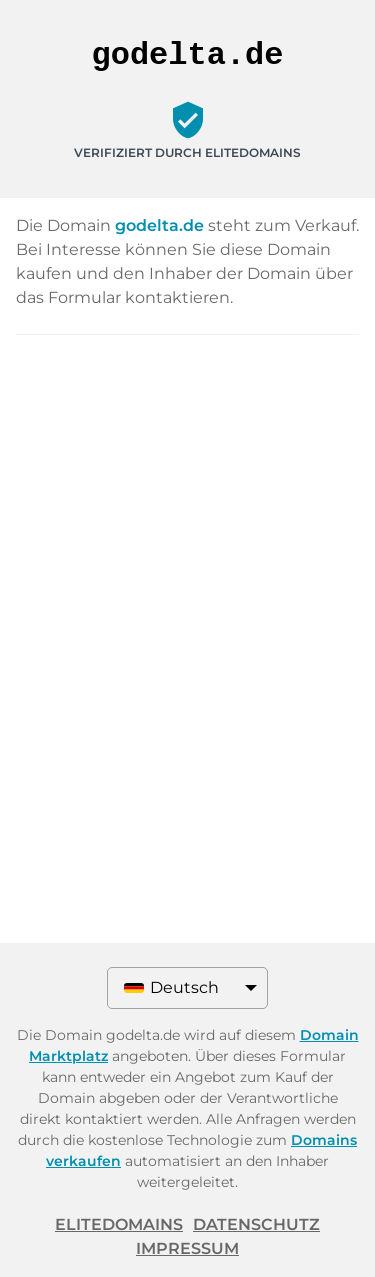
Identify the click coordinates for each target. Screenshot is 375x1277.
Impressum (187, 1248)
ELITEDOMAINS (119, 1224)
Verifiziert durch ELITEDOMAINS (187, 152)
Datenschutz (256, 1224)
